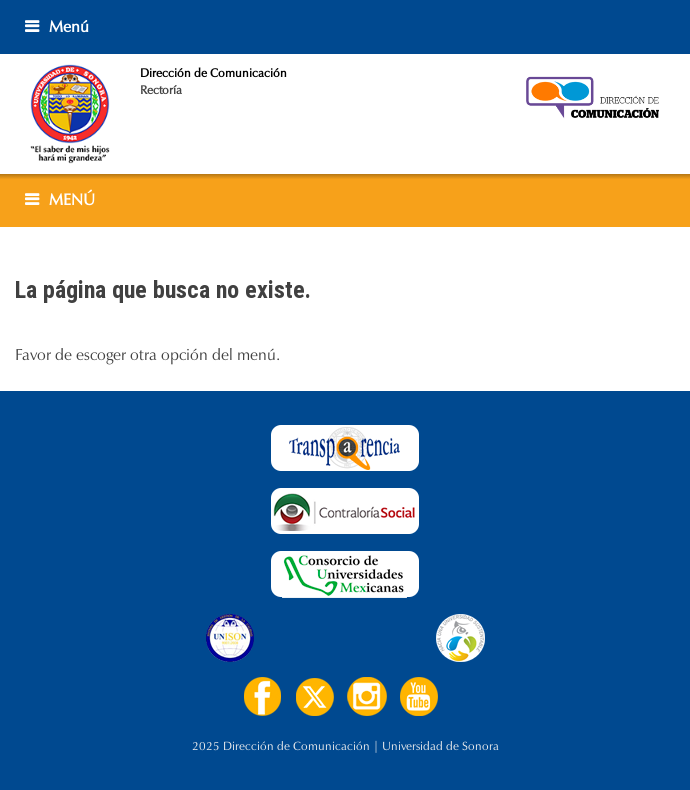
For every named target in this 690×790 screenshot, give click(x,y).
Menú (69, 26)
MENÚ (72, 199)
